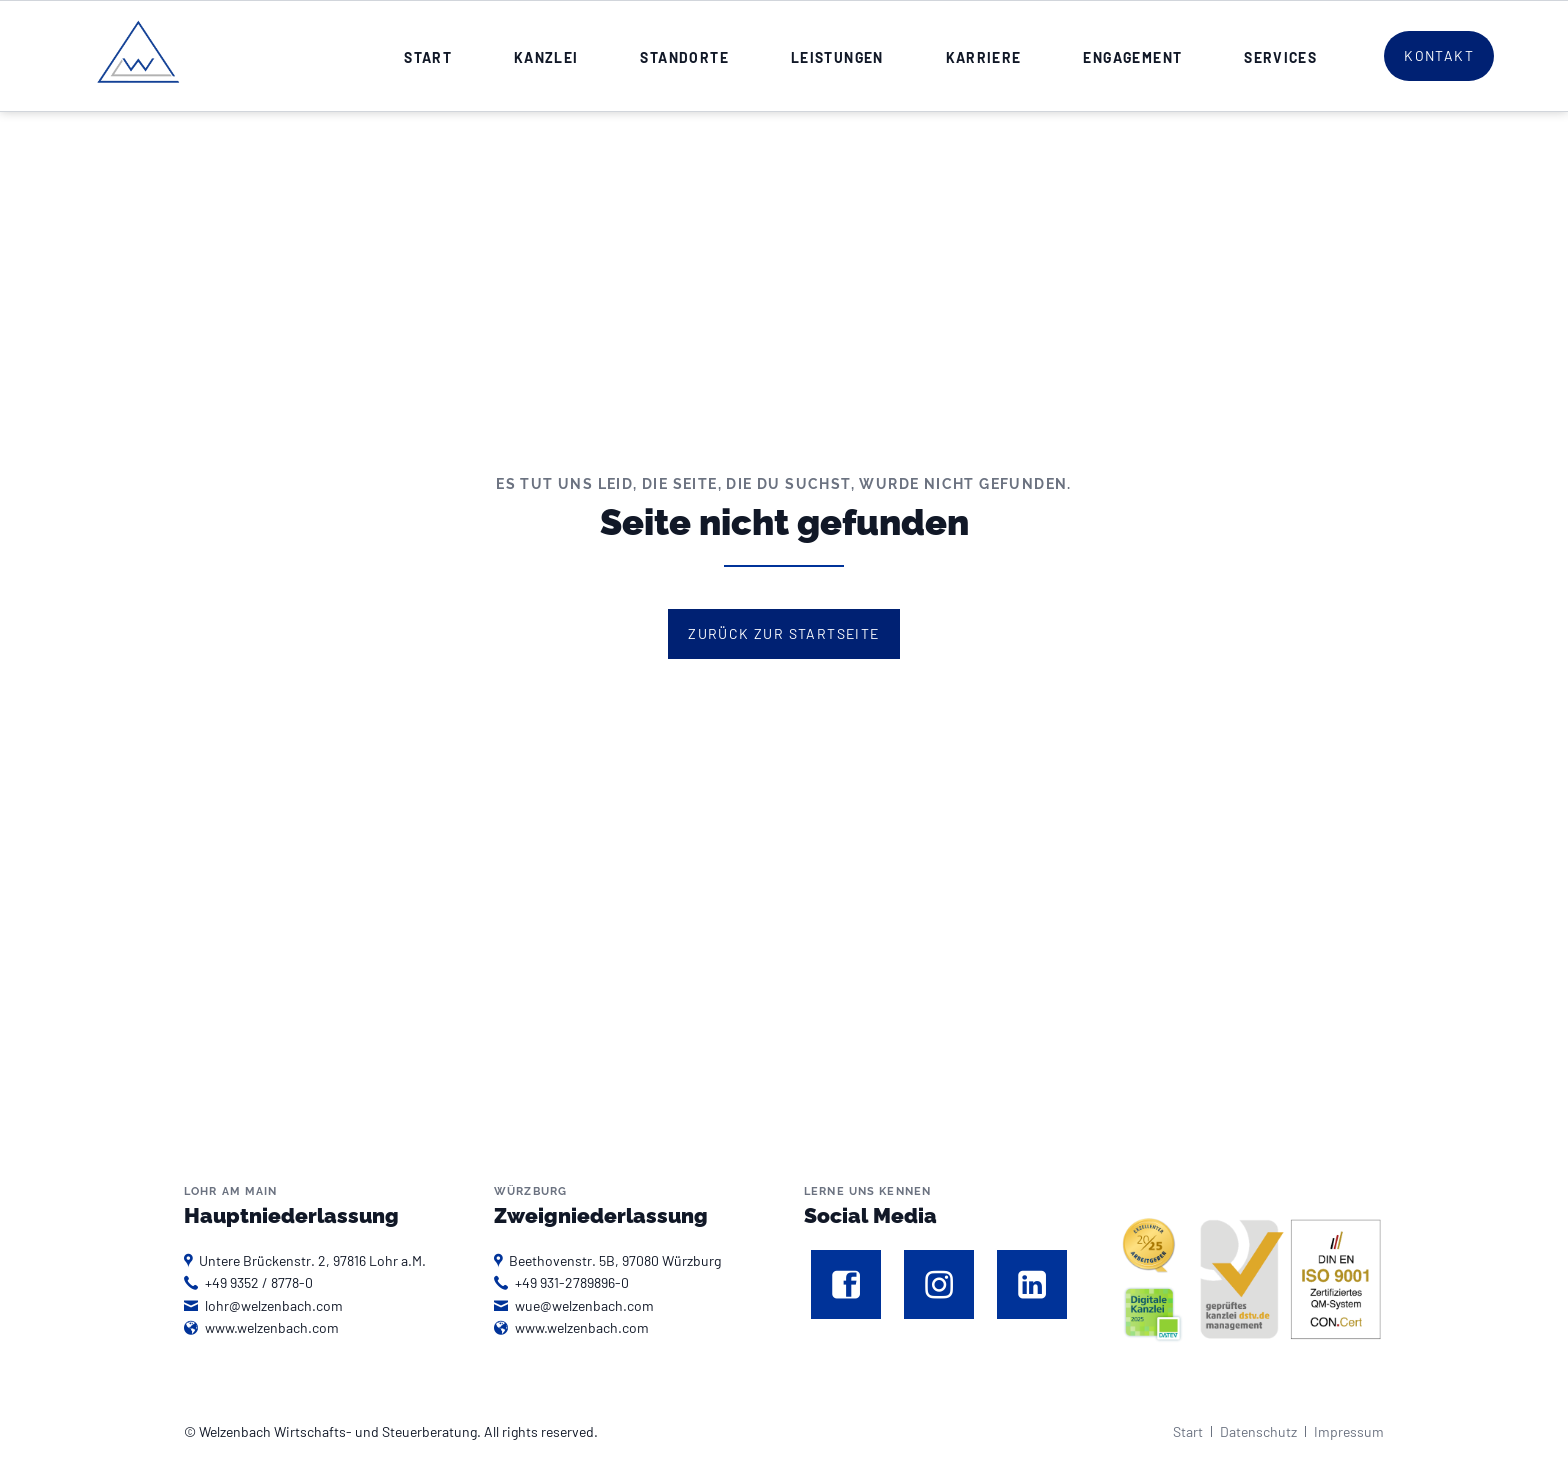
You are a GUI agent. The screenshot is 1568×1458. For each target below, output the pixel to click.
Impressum (1349, 1431)
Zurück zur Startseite (783, 633)
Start (1188, 1431)
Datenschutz (1258, 1431)
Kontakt (1439, 55)
